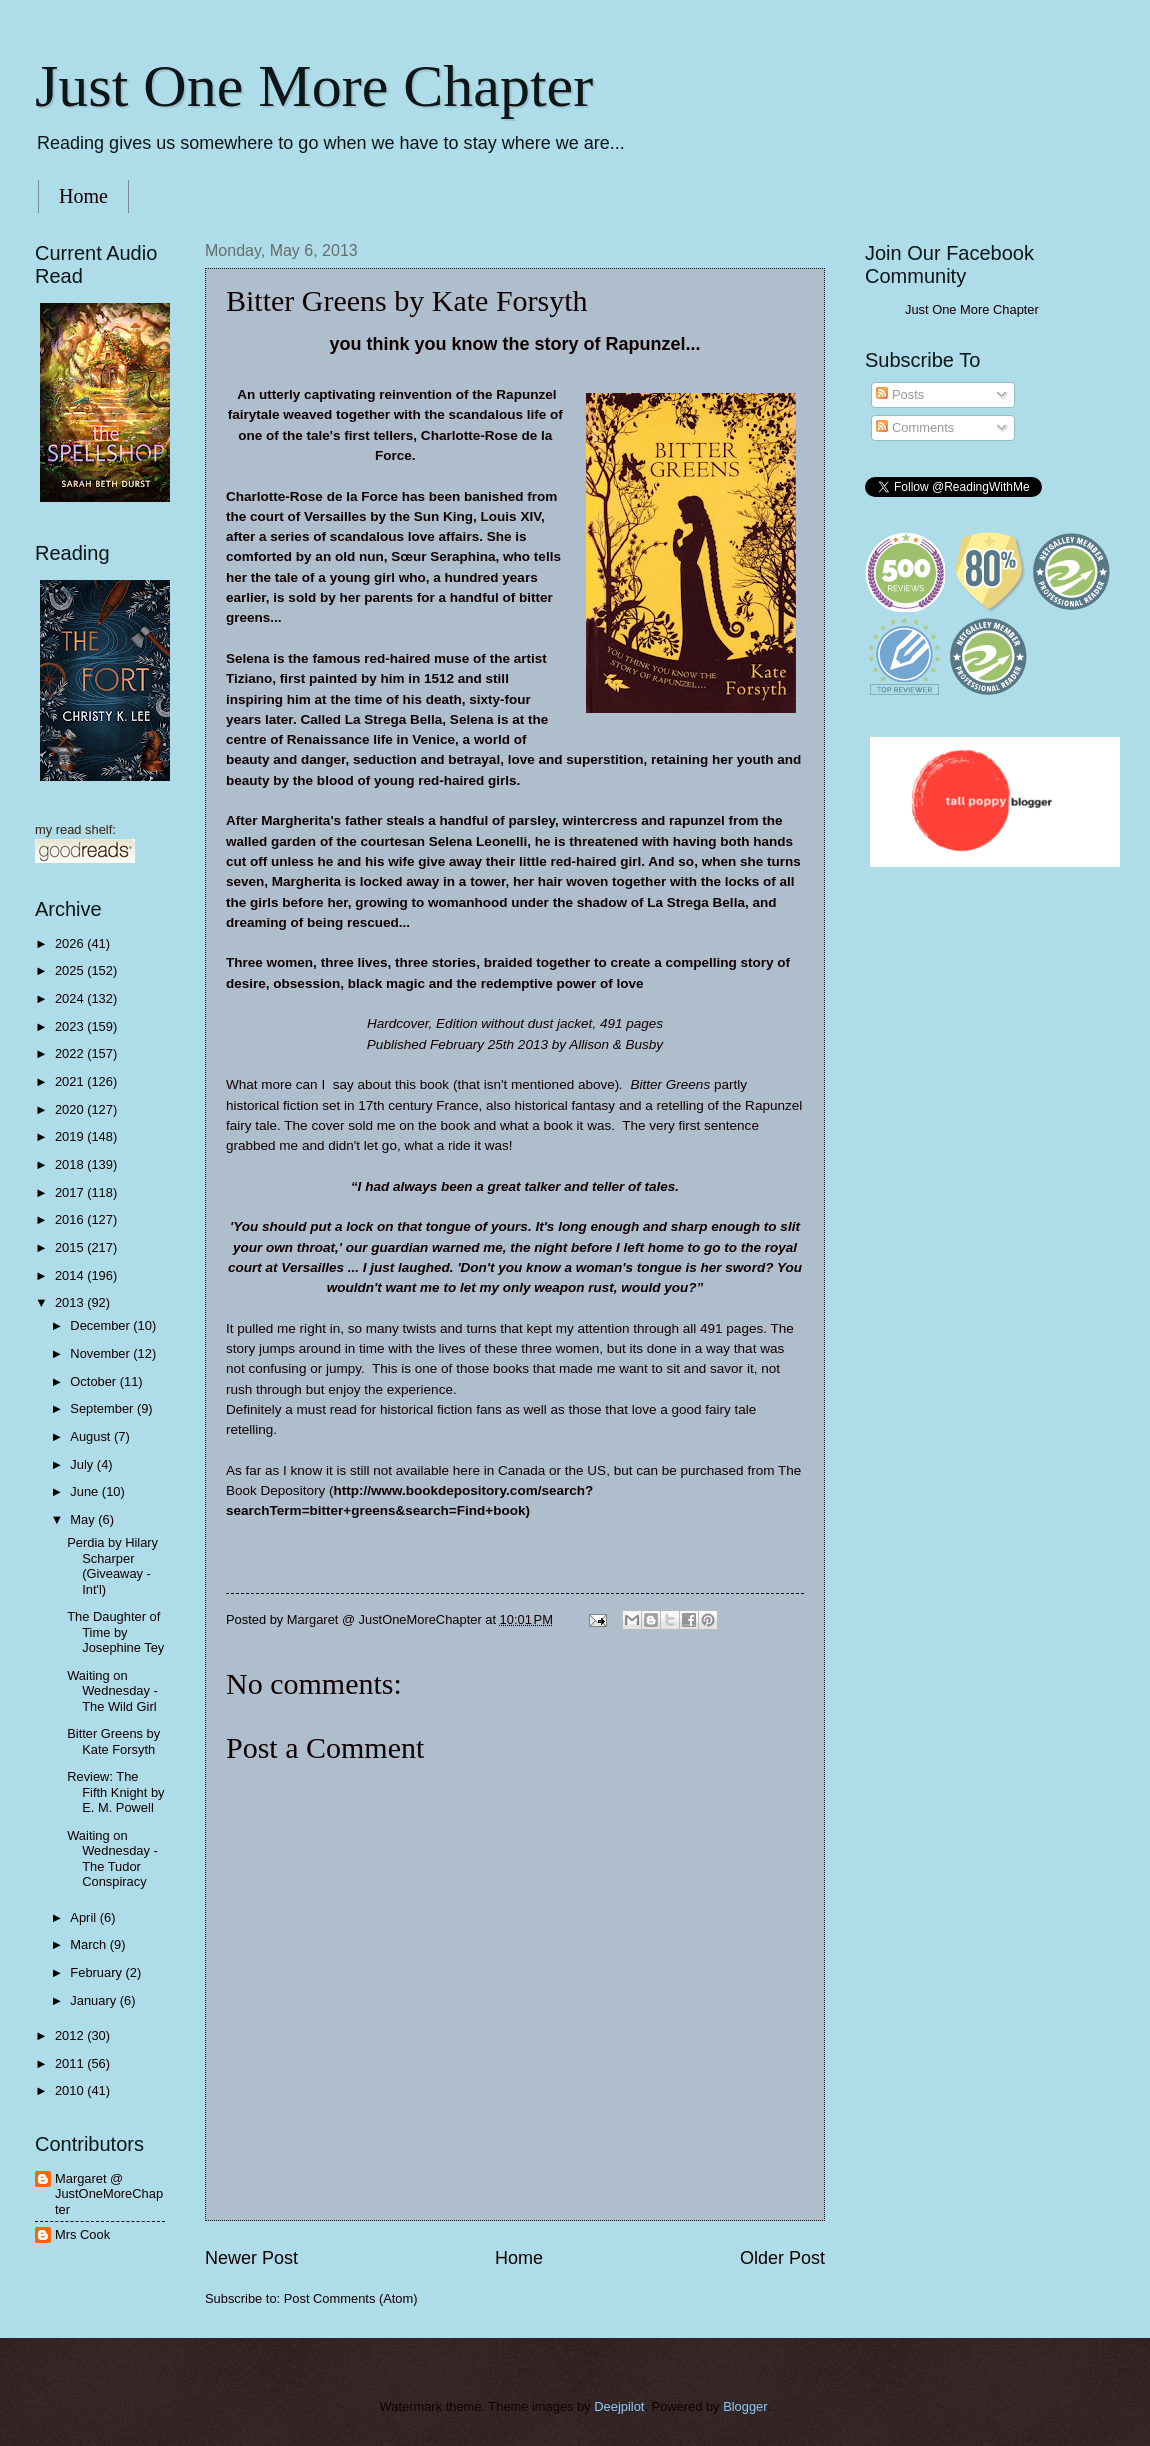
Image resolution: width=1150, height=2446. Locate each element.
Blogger (745, 2406)
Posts (900, 394)
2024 (71, 998)
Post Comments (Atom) (351, 2298)
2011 (71, 2063)
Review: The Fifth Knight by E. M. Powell (115, 1792)
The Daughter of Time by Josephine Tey (115, 1632)
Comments (915, 427)
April (84, 1917)
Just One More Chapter (314, 86)
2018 (71, 1164)
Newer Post (251, 2258)
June (86, 1491)
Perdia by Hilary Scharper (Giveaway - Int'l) (112, 1565)
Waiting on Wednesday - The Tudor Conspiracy (112, 1858)
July (83, 1464)
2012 (71, 2035)
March (89, 1944)
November (101, 1353)
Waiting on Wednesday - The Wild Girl (112, 1691)
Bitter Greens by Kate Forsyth (113, 1741)
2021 (71, 1081)
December (101, 1325)
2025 (71, 970)
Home (83, 196)
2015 (71, 1247)
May (84, 1519)
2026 (71, 943)
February (97, 1972)
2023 (71, 1026)
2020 (71, 1109)
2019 (71, 1136)
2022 (71, 1053)
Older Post (782, 2258)
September (103, 1408)
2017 (71, 1192)
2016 (71, 1219)
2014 (71, 1275)
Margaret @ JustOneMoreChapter (109, 2194)
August (92, 1436)
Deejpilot (619, 2406)
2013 (71, 1302)
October (94, 1381)
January (94, 2000)
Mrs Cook (82, 2234)
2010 (71, 2090)
